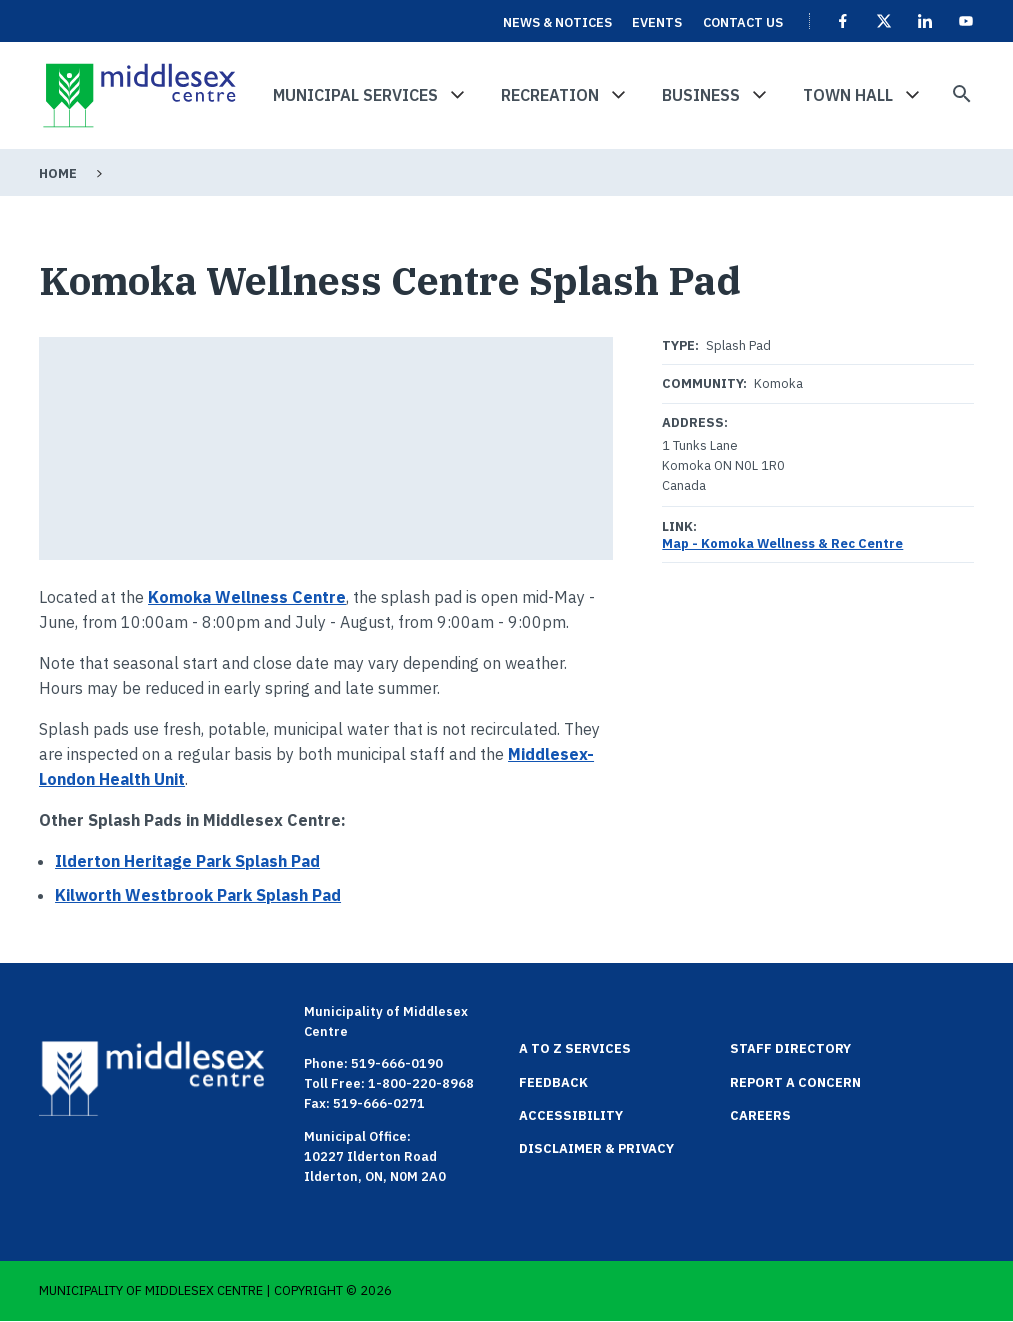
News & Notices (557, 22)
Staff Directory (790, 1048)
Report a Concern (795, 1082)
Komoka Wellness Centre (247, 597)
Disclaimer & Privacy (596, 1148)
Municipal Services (355, 95)
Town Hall (848, 95)
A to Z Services (575, 1048)
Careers (760, 1115)
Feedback (553, 1082)
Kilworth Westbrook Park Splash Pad (198, 895)
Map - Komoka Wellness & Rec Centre (782, 543)
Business (701, 95)
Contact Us (743, 22)
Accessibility (571, 1115)
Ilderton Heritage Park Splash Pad (187, 861)
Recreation (550, 95)
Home (58, 173)
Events (657, 22)
